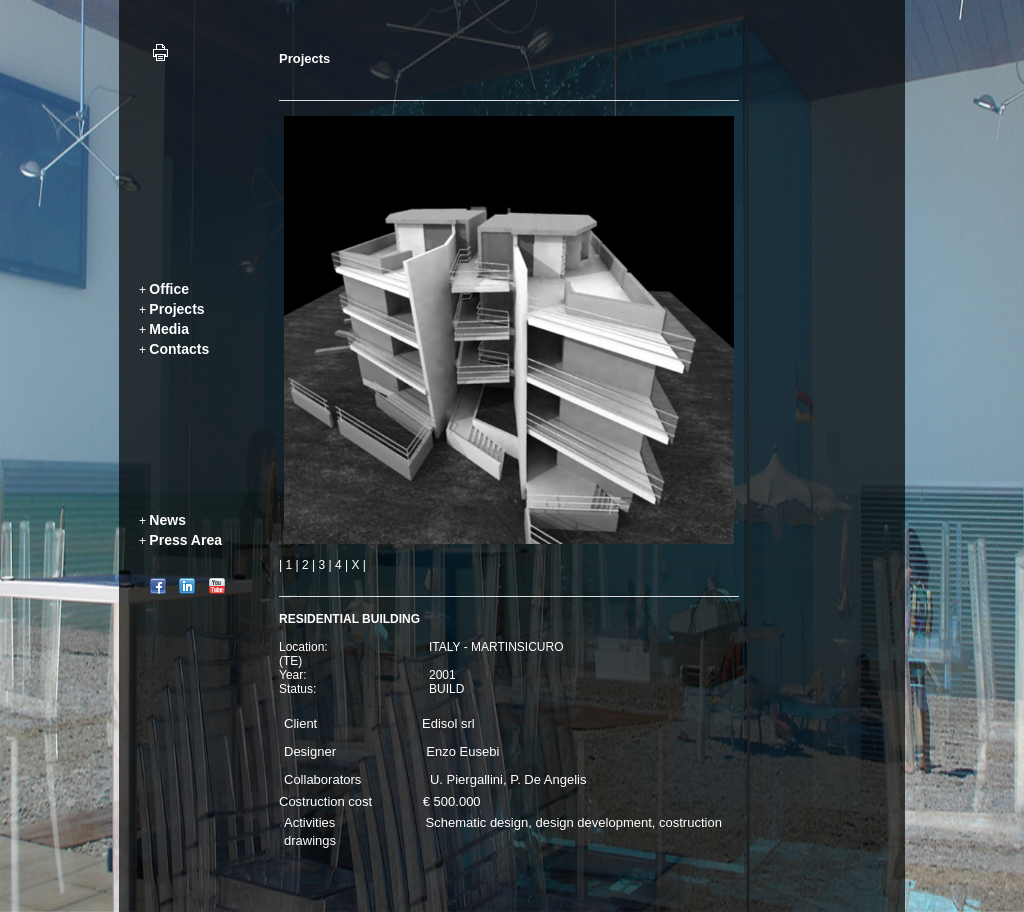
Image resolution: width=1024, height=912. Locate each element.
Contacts (179, 349)
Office (169, 289)
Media (169, 329)
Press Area (185, 540)
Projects (176, 309)
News (167, 520)
